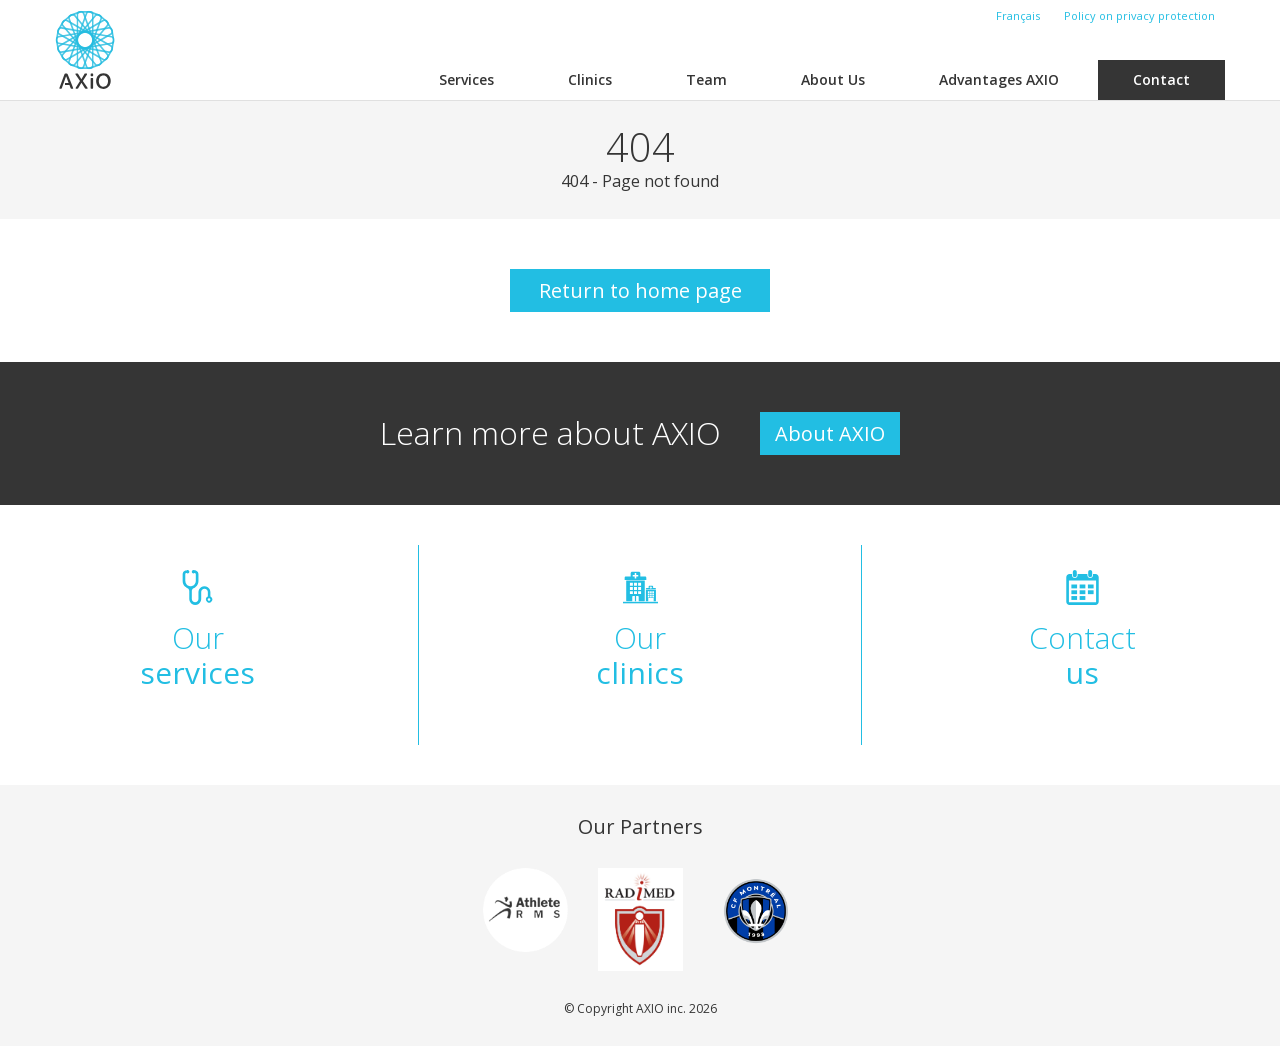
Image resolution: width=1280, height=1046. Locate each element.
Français (1018, 15)
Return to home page (640, 290)
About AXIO (830, 433)
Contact (1161, 79)
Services (466, 79)
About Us (833, 79)
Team (706, 79)
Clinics (590, 79)
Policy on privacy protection (1139, 15)
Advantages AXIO (999, 79)
